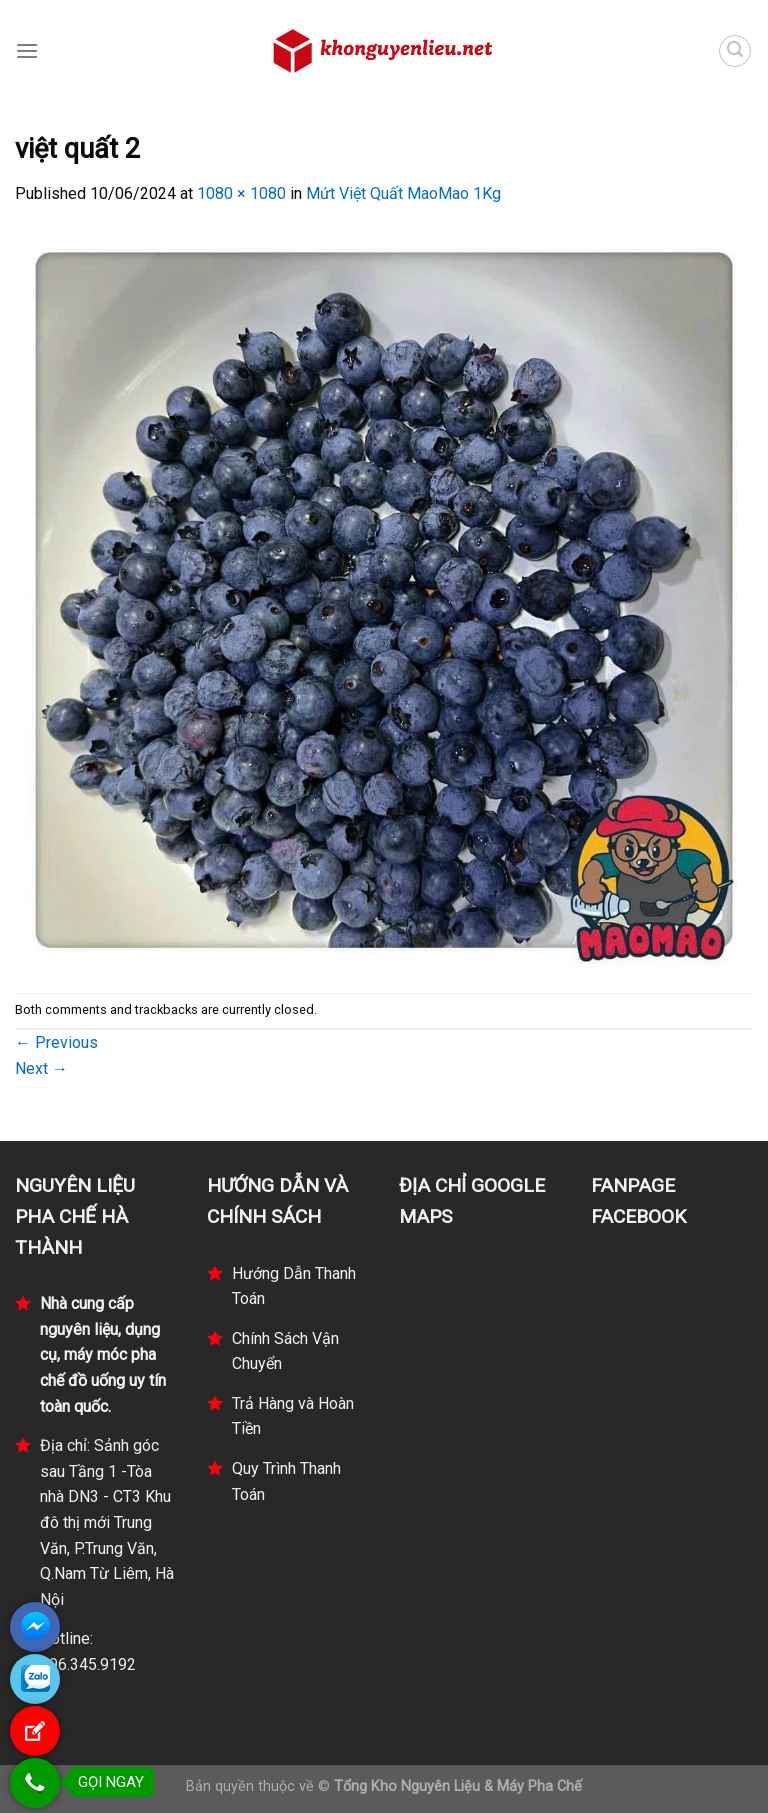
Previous (56, 1042)
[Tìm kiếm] (735, 51)
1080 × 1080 (241, 193)
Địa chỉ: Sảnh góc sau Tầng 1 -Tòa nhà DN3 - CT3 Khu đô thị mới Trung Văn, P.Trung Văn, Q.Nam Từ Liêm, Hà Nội (107, 1522)
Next (41, 1068)
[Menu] (27, 50)
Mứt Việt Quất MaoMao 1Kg (403, 193)
